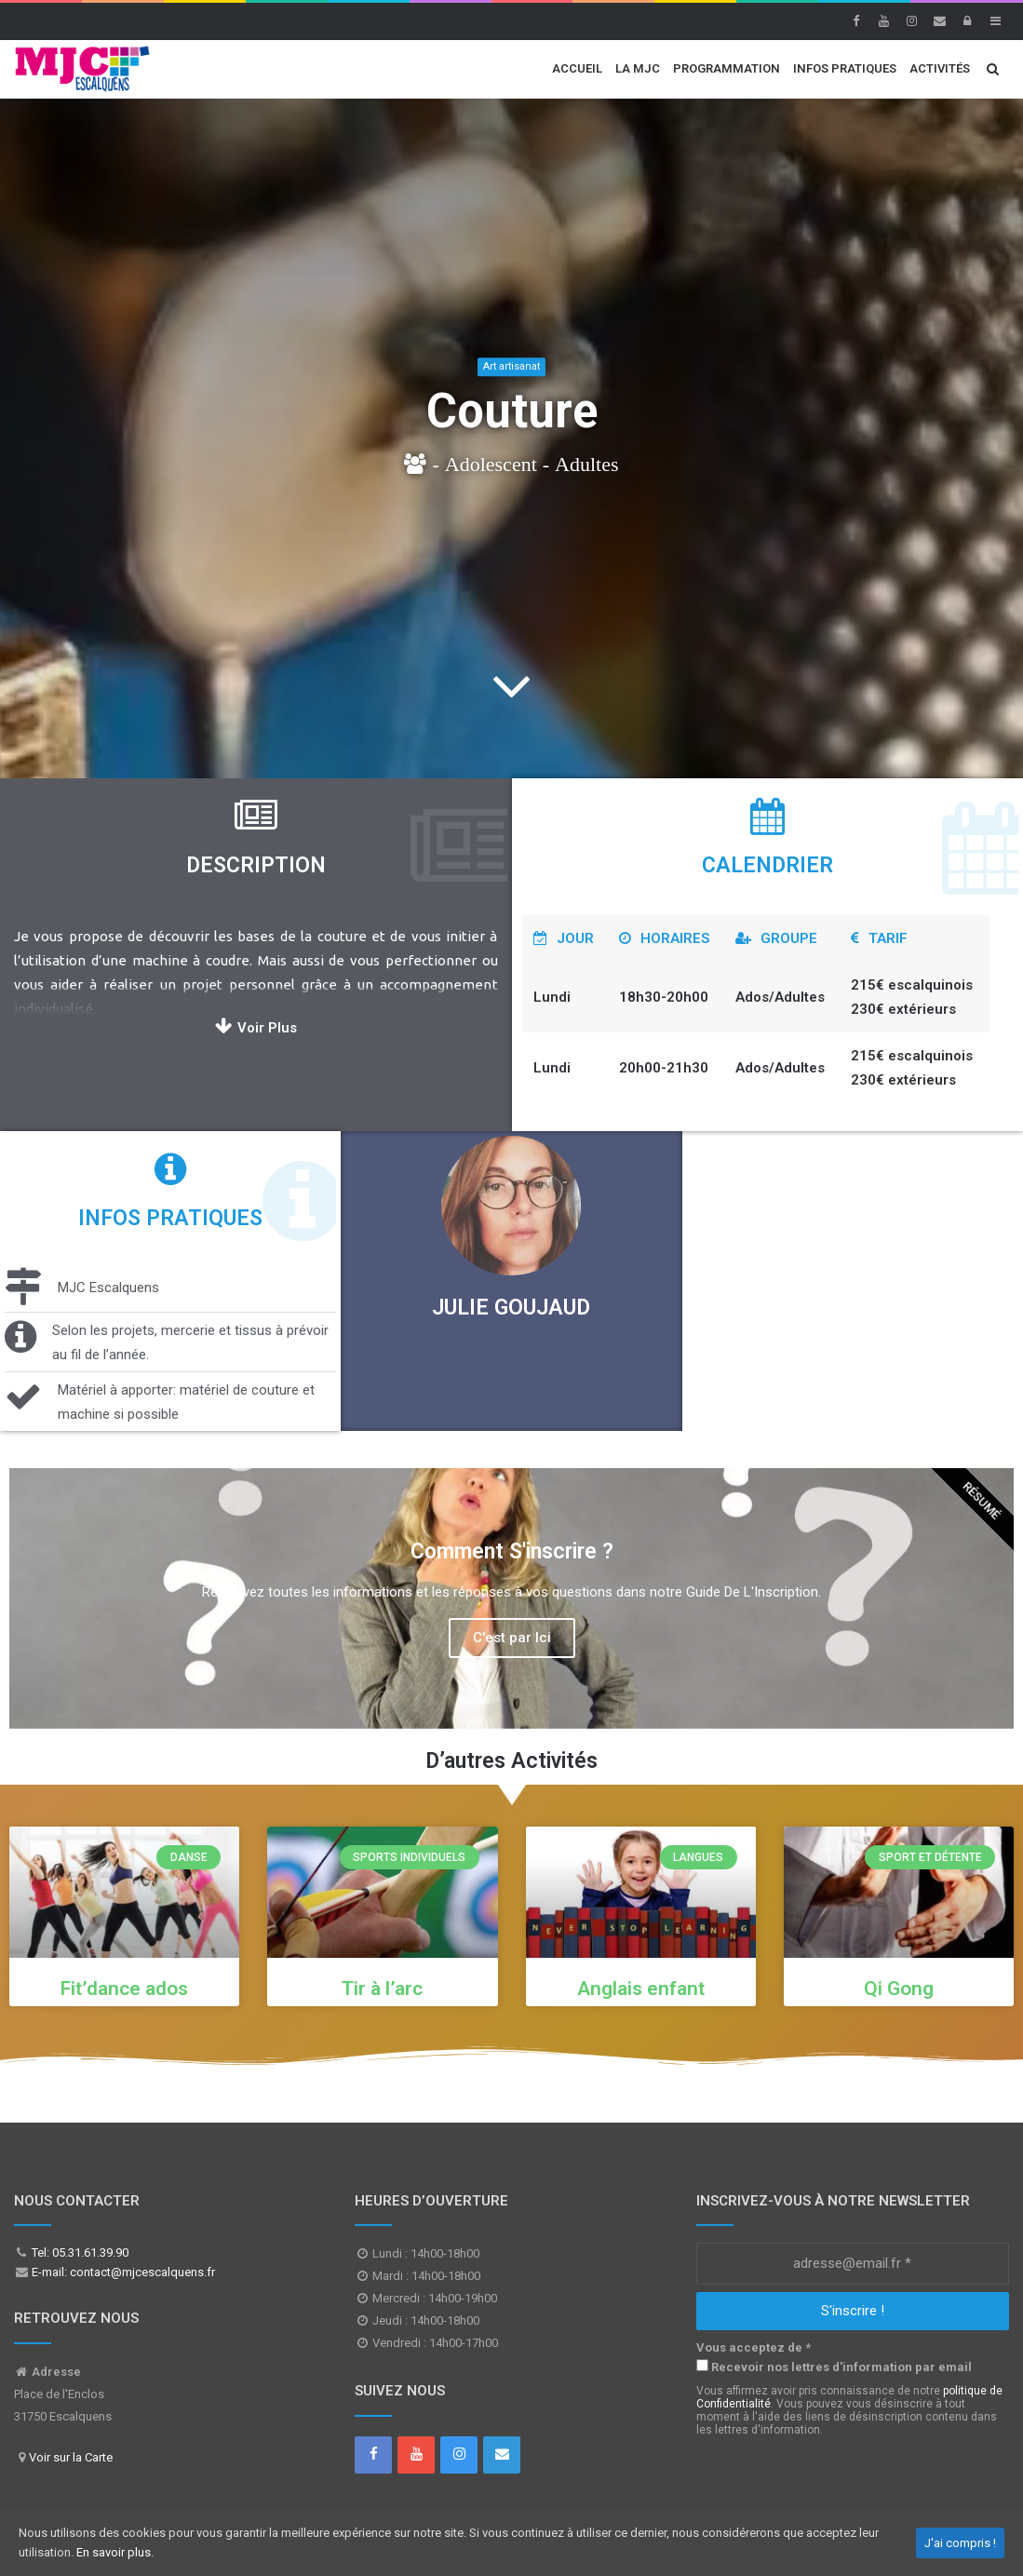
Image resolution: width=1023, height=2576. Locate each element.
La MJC (637, 68)
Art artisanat (511, 366)
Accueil (577, 68)
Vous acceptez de (753, 2347)
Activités (939, 68)
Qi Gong (899, 1988)
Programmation (726, 68)
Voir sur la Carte (71, 2457)
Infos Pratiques (844, 68)
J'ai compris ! (960, 2543)
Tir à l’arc (382, 1988)
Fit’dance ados (124, 1988)
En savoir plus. (115, 2552)
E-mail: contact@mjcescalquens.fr (122, 2272)
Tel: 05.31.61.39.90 (78, 2252)
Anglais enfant (641, 1988)
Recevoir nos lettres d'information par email (834, 2366)
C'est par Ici (512, 1637)
